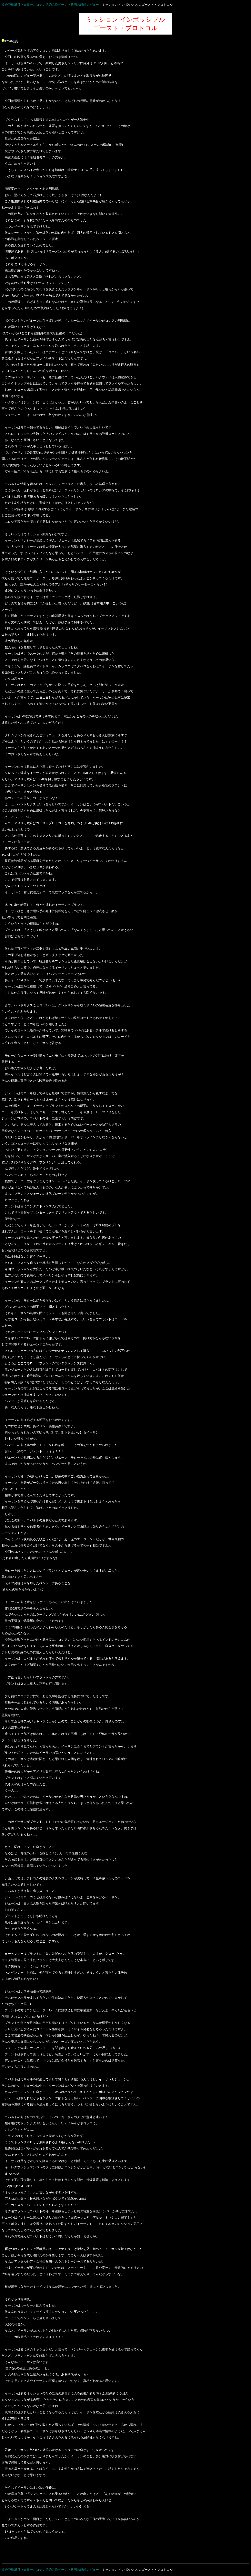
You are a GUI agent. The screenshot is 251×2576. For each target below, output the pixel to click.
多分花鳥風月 (11, 4)
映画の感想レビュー (85, 4)
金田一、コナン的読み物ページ (45, 4)
